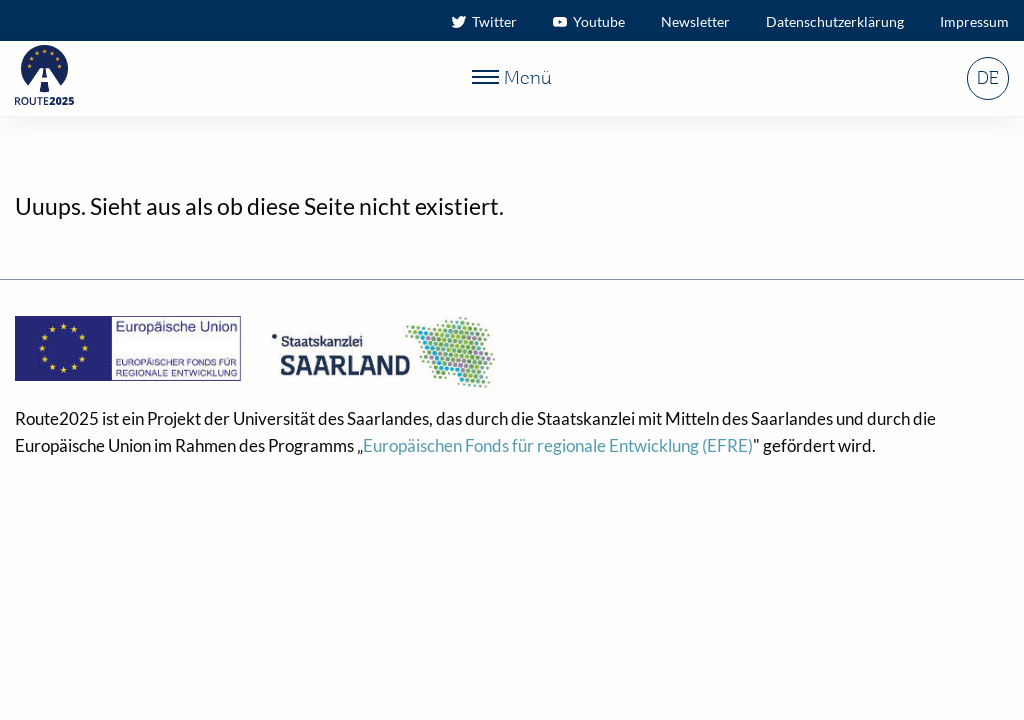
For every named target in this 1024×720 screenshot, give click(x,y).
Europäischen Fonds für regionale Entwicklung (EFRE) (558, 445)
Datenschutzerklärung (835, 21)
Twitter (484, 21)
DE (987, 79)
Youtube (589, 21)
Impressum (974, 21)
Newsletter (695, 21)
